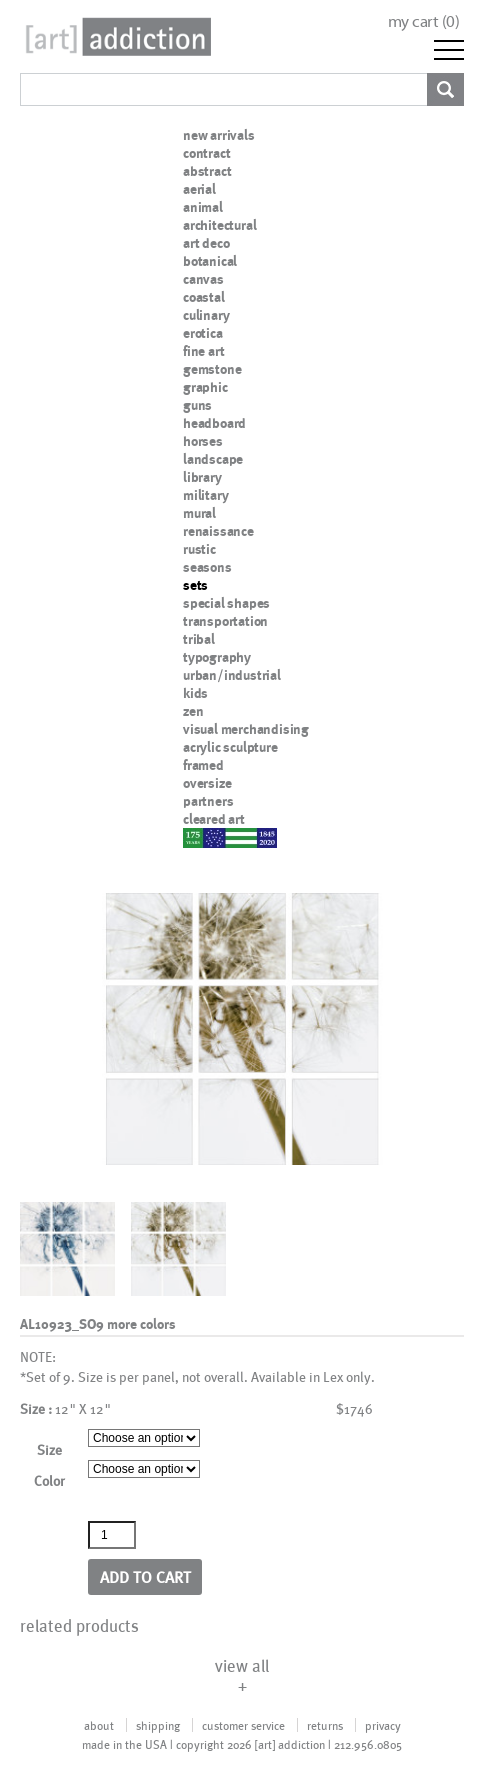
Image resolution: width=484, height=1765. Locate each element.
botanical (210, 261)
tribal (199, 639)
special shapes (226, 603)
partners (208, 801)
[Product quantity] (112, 1535)
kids (195, 693)
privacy (383, 1725)
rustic (199, 549)
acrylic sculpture (230, 747)
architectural (219, 225)
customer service (243, 1725)
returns (325, 1725)
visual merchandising (246, 729)
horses (203, 441)
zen (193, 711)
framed (203, 765)
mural (199, 513)
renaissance (218, 531)
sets (195, 585)
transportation (225, 621)
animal (203, 207)
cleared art (214, 819)
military (205, 495)
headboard (214, 423)
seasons (207, 567)
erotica (203, 333)
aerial (199, 189)
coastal (204, 297)
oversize (207, 783)
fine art (203, 351)
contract (206, 153)
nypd (198, 837)
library (202, 477)
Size (49, 1449)
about (99, 1725)
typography (217, 657)
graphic (205, 387)
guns (197, 405)
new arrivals (219, 135)
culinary (206, 315)
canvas (203, 279)
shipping (158, 1725)
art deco (206, 243)
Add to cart (145, 1576)
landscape (213, 459)
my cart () (424, 21)
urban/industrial (232, 675)
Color (49, 1480)
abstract (207, 171)
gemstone (212, 369)
